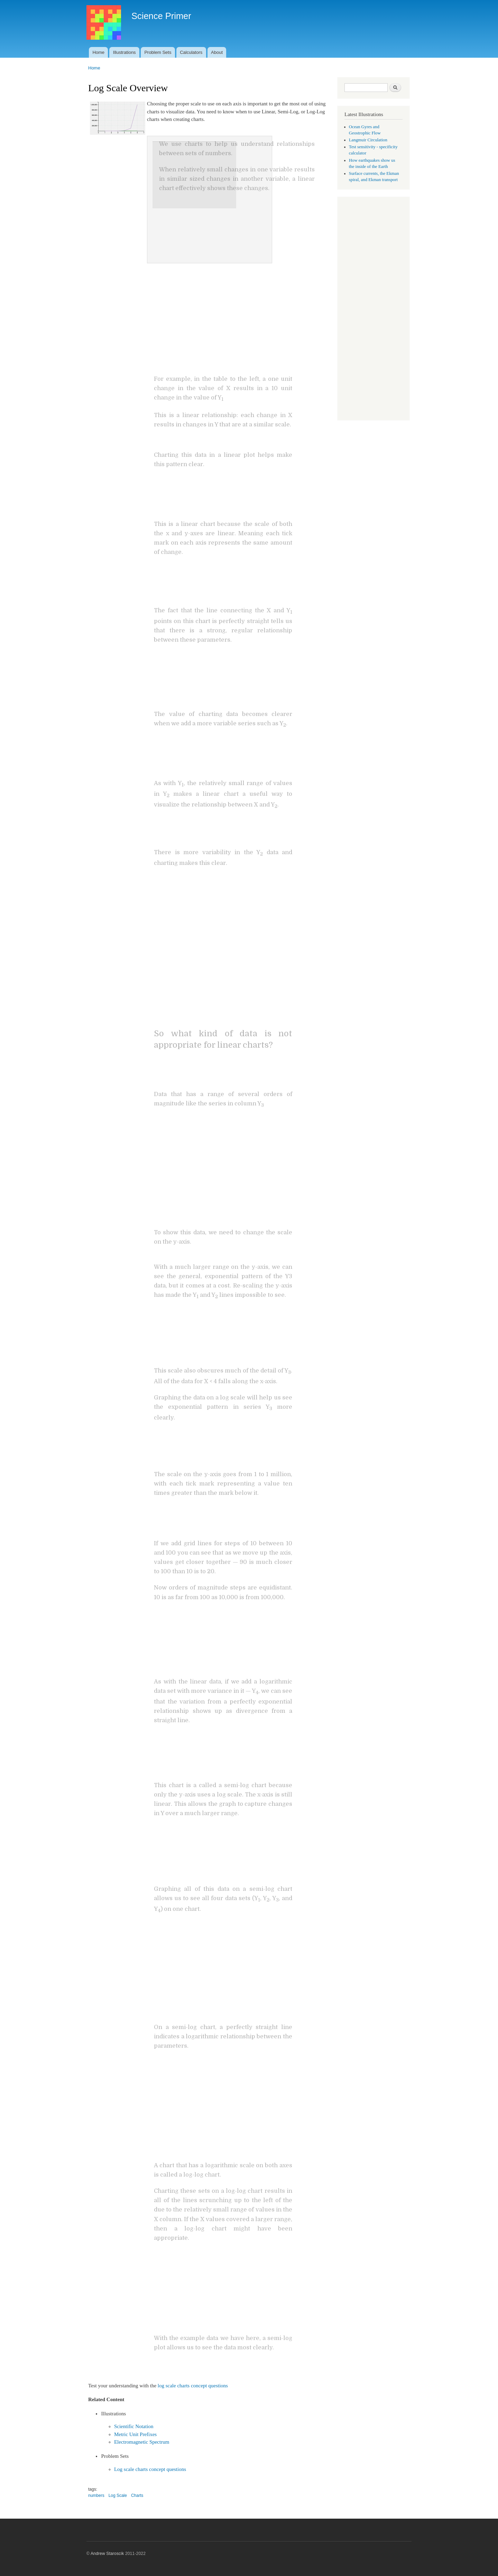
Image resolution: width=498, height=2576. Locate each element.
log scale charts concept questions (193, 2385)
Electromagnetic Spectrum (141, 2442)
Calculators (191, 52)
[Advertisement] (373, 309)
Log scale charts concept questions (150, 2469)
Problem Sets (157, 52)
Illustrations (124, 52)
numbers (96, 2495)
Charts (137, 2495)
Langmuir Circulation (368, 140)
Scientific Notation (134, 2426)
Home (98, 52)
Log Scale (118, 2495)
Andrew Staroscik (107, 2553)
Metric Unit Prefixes (135, 2434)
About (217, 52)
